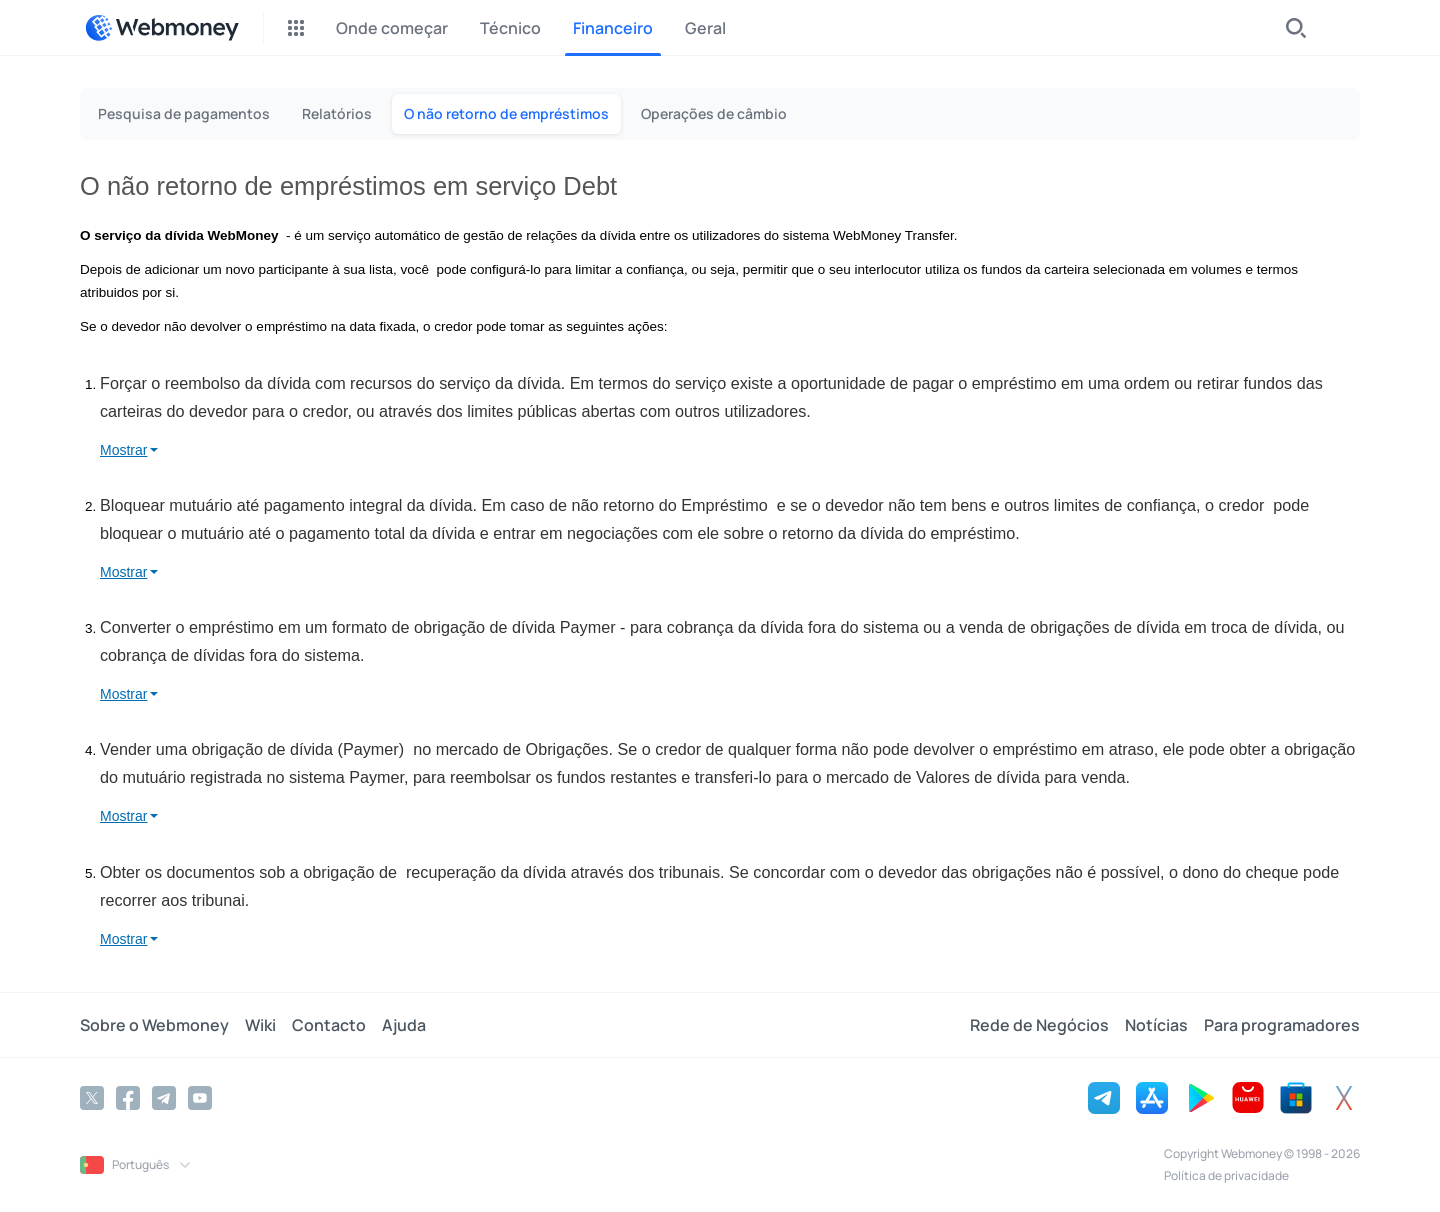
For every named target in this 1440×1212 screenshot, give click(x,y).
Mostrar (123, 450)
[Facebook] (128, 1098)
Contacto (329, 1025)
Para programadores (1282, 1025)
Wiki (260, 1025)
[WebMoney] (162, 28)
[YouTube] (200, 1098)
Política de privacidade (1226, 1175)
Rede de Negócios (1039, 1025)
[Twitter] (92, 1098)
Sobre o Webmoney (154, 1025)
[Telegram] (164, 1098)
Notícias (1156, 1025)
